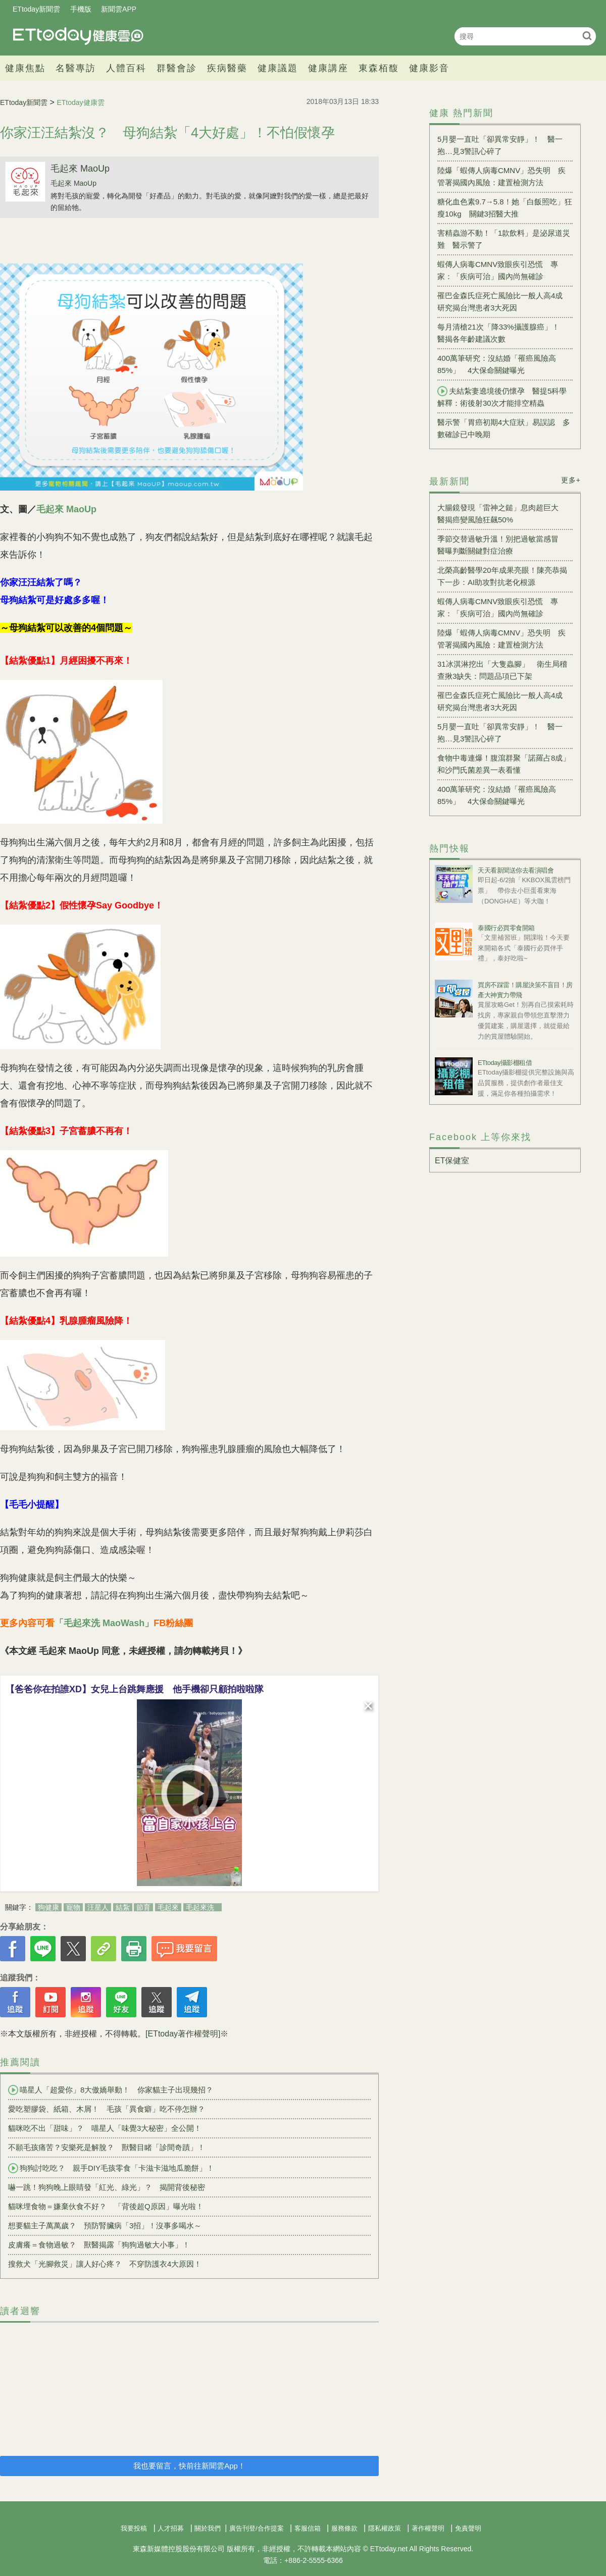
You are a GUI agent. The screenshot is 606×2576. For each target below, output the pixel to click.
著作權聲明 (428, 2528)
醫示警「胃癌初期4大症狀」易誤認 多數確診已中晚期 (503, 428)
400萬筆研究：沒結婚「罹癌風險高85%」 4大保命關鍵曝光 (496, 364)
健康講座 (328, 68)
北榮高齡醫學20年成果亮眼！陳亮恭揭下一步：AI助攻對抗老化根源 (502, 576)
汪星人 (98, 1907)
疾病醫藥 (227, 68)
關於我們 (207, 2528)
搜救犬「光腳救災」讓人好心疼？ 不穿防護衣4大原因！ (104, 2264)
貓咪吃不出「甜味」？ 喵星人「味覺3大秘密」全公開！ (104, 2128)
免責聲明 (468, 2528)
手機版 (80, 9)
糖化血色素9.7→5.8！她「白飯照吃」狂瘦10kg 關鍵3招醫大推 (504, 207)
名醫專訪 (76, 68)
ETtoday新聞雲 (36, 9)
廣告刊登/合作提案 (256, 2528)
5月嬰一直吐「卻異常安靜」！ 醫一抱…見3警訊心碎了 (500, 145)
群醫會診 (177, 68)
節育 (143, 1907)
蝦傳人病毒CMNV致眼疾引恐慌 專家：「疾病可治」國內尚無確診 (497, 270)
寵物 (73, 1907)
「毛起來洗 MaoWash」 (104, 1623)
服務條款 (344, 2528)
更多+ (571, 480)
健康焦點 (25, 68)
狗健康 (48, 1907)
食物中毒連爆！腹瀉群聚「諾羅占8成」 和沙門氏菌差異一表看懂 (505, 764)
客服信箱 (307, 2528)
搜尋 (587, 35)
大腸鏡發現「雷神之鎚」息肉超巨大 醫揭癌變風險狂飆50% (501, 513)
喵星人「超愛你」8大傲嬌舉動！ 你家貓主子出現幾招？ (110, 2090)
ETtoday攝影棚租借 (505, 1062)
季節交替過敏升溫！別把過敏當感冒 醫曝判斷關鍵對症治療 (501, 544)
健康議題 (278, 68)
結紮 (123, 1907)
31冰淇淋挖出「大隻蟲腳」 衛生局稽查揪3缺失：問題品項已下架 (502, 670)
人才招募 (171, 2528)
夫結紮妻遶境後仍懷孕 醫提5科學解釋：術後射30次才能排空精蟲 (502, 396)
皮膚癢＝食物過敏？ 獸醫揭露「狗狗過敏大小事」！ (99, 2244)
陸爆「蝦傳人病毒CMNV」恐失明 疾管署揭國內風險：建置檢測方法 (501, 176)
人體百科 (126, 68)
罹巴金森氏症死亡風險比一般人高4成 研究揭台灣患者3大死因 (503, 301)
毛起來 (168, 1907)
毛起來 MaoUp (80, 169)
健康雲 (78, 36)
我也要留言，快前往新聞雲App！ (189, 2465)
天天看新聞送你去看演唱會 (515, 870)
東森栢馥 (379, 68)
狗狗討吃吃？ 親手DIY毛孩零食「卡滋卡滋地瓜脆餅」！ (111, 2168)
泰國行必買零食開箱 (506, 928)
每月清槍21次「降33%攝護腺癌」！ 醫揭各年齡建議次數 (502, 333)
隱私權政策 (384, 2528)
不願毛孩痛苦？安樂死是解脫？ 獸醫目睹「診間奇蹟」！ (106, 2147)
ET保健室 (452, 1160)
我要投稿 (134, 2528)
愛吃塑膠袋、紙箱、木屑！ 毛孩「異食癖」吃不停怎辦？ (106, 2109)
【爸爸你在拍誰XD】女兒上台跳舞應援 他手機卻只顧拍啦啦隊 (135, 1689)
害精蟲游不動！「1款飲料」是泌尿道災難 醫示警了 (503, 239)
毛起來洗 (200, 1907)
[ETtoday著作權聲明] (182, 2033)
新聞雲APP (118, 9)
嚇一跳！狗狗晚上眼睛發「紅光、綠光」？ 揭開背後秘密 (106, 2187)
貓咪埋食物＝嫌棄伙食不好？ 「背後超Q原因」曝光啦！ (106, 2206)
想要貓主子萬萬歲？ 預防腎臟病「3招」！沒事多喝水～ (104, 2225)
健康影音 (429, 68)
